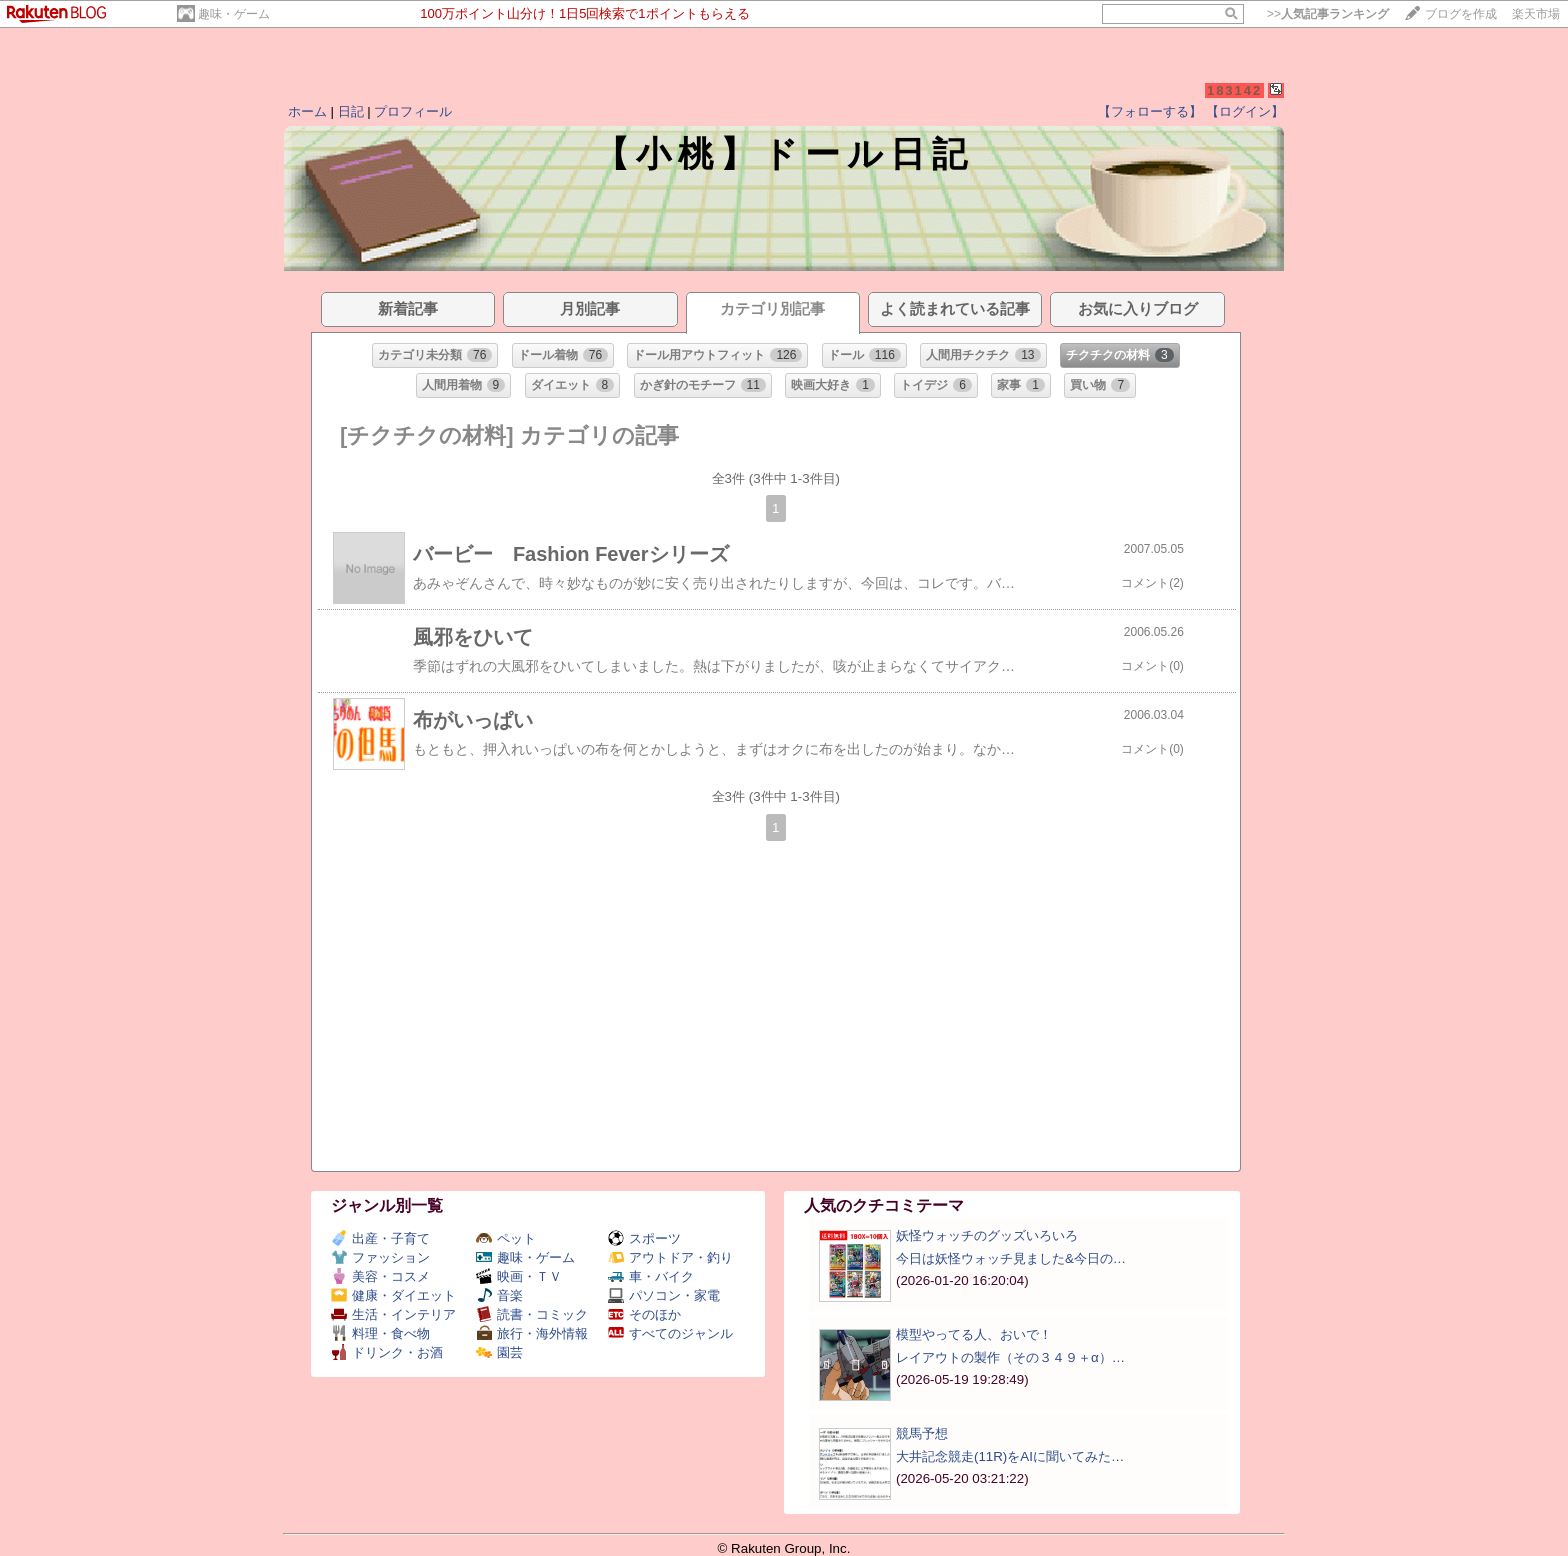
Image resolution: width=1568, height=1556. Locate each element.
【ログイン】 (1245, 111)
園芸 (499, 1352)
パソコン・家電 (664, 1295)
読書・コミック (532, 1314)
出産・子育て (380, 1238)
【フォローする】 (1150, 111)
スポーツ (644, 1238)
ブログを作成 (1461, 14)
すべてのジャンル (670, 1333)
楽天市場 (1536, 14)
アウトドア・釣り (670, 1257)
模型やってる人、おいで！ (974, 1334)
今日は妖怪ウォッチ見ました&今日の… (1011, 1258)
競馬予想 (922, 1433)
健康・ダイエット (393, 1295)
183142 (1234, 90)
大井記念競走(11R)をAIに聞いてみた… (1010, 1456)
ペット (506, 1238)
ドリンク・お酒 (387, 1352)
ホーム (307, 111)
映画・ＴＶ (519, 1276)
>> (1328, 14)
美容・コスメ (380, 1276)
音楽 (499, 1295)
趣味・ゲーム (234, 14)
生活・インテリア (393, 1314)
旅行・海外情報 (532, 1333)
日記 (351, 111)
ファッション (380, 1257)
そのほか (644, 1314)
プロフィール (413, 111)
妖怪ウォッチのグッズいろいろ (987, 1235)
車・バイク (651, 1276)
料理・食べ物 (380, 1333)
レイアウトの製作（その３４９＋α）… (1010, 1357)
